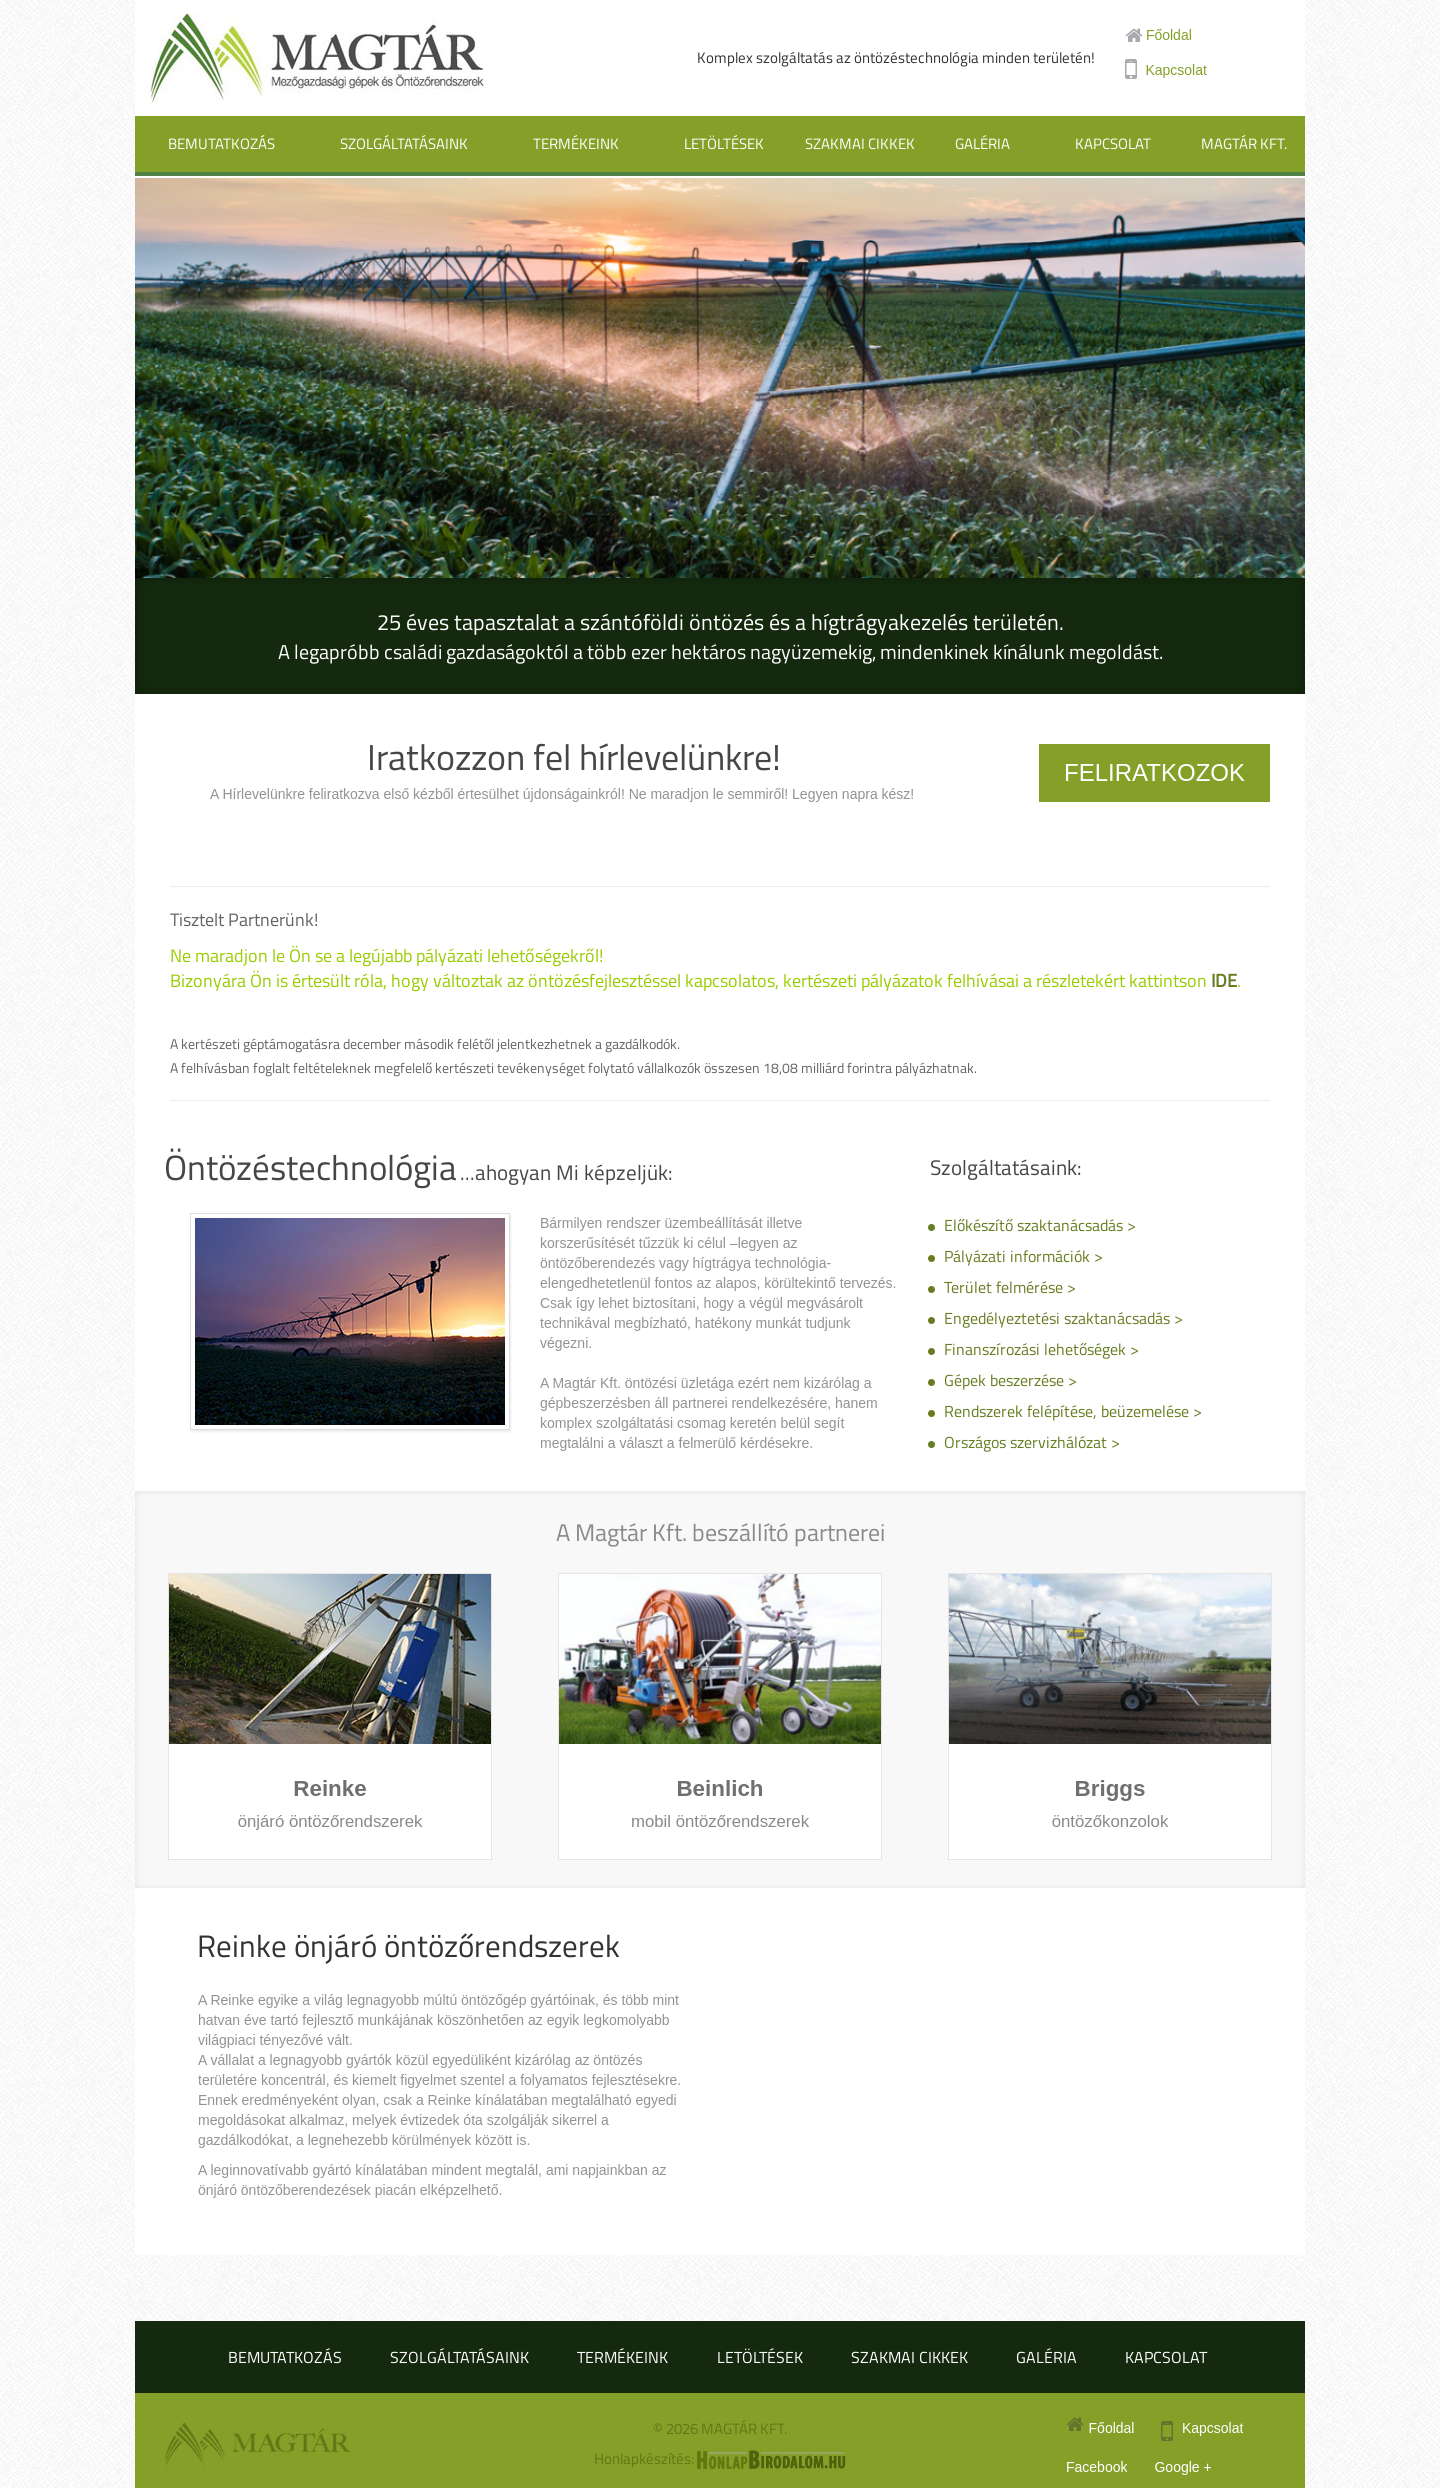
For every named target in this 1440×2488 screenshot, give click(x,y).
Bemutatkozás (221, 143)
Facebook (1096, 2467)
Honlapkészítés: (720, 2458)
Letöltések (724, 143)
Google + (1182, 2467)
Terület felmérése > (1010, 1287)
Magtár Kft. (1244, 143)
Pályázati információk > (1023, 1256)
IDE (1224, 980)
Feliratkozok (1154, 772)
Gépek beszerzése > (1010, 1380)
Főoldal (1158, 35)
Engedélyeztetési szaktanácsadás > (1063, 1318)
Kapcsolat (1113, 143)
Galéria (982, 143)
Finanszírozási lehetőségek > (1041, 1349)
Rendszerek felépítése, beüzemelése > (1073, 1411)
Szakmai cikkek (860, 143)
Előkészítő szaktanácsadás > (1040, 1225)
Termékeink (576, 143)
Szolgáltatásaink (404, 143)
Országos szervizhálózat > (1032, 1442)
